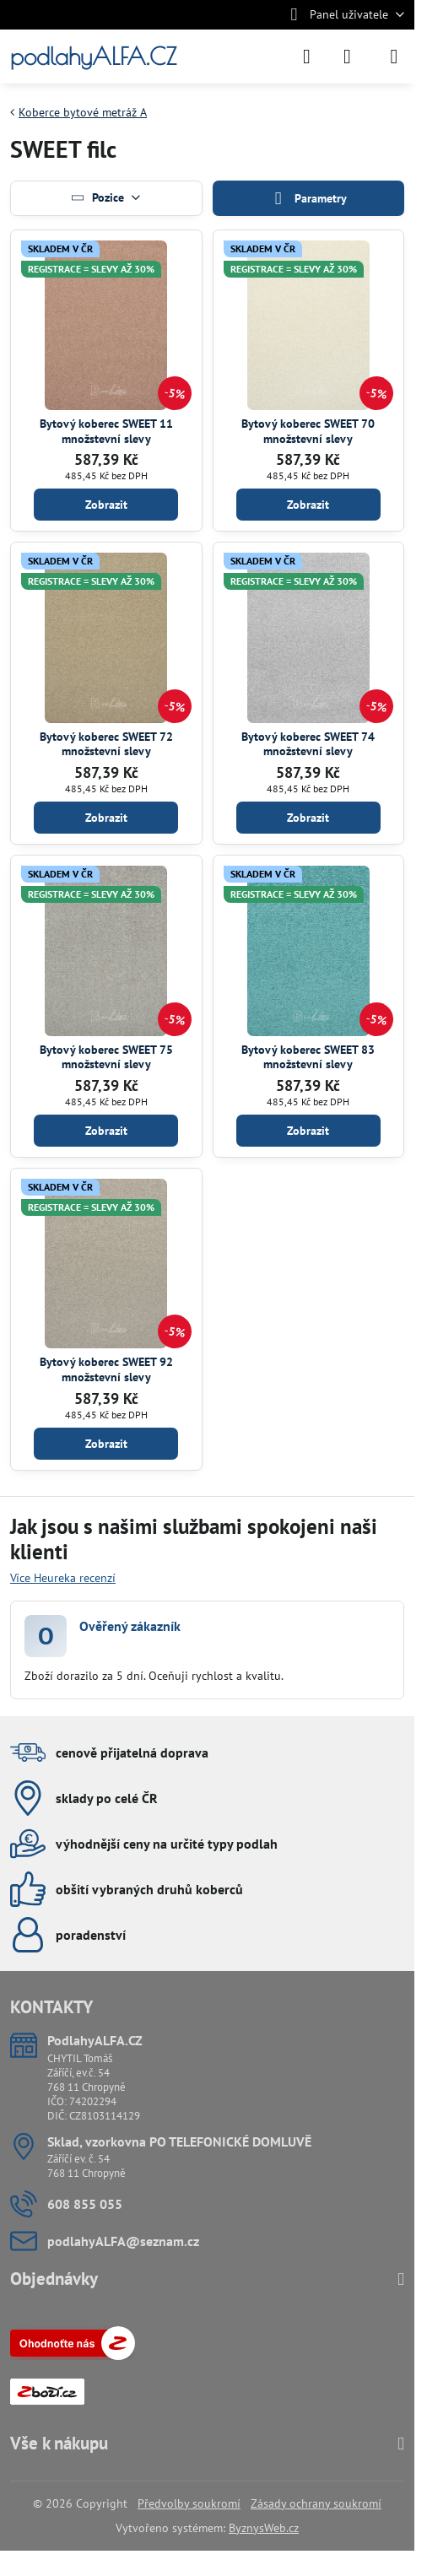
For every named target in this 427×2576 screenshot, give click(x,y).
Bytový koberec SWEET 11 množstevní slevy (106, 431)
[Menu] (394, 56)
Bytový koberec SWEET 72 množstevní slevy (106, 744)
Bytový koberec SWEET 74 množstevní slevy (308, 744)
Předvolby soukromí (189, 2503)
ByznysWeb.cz (264, 2527)
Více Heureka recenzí (63, 1577)
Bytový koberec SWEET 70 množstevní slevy (308, 431)
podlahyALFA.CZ (93, 56)
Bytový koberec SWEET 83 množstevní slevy (308, 1057)
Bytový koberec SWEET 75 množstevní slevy (106, 1057)
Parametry (308, 199)
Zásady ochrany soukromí (316, 2503)
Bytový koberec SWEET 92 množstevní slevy (106, 1369)
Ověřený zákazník (130, 1625)
